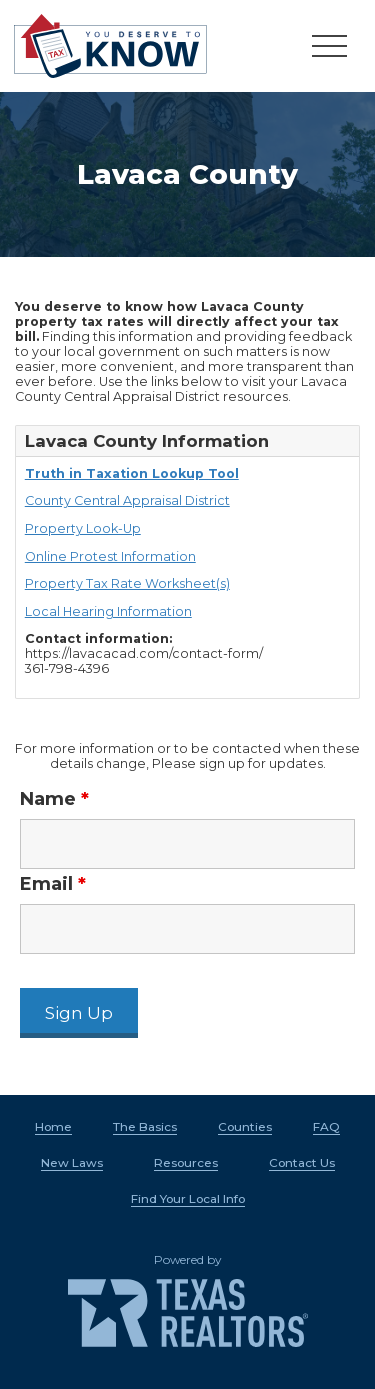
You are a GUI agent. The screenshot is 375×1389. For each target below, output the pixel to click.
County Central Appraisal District (127, 500)
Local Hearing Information (108, 611)
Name (54, 799)
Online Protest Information (110, 556)
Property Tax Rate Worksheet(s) (127, 583)
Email (53, 884)
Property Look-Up (83, 528)
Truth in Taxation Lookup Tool (132, 473)
